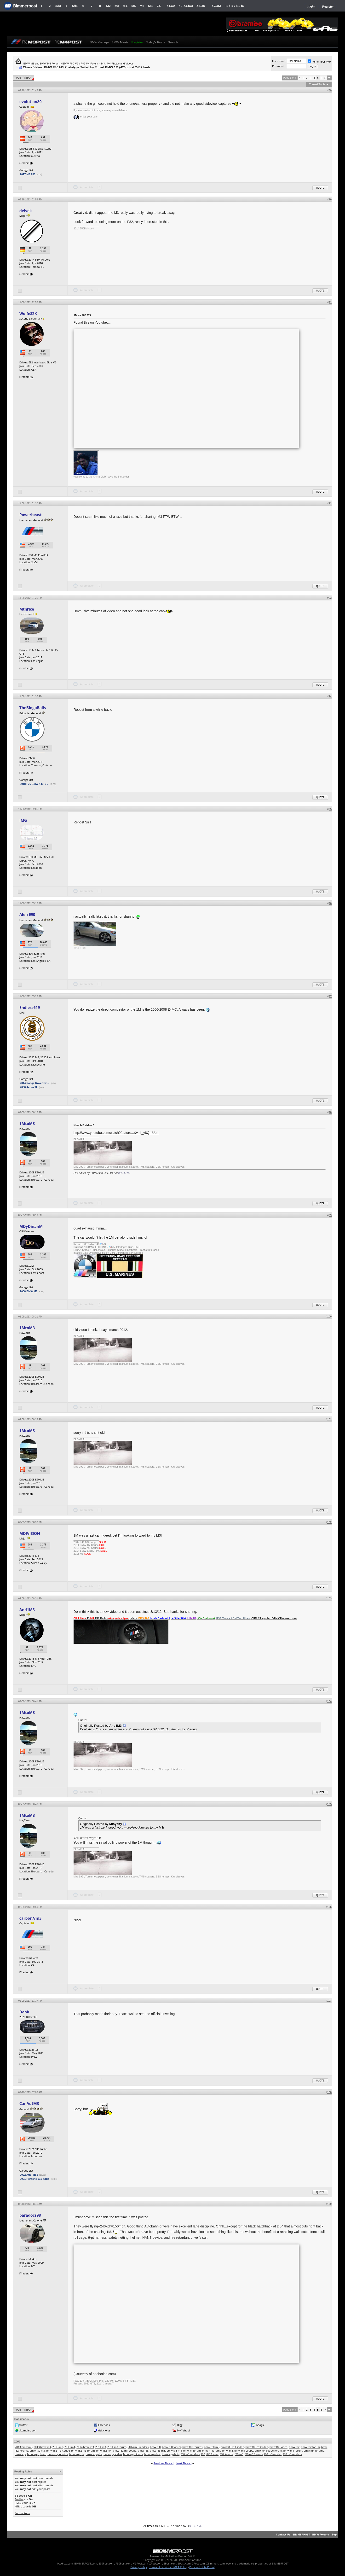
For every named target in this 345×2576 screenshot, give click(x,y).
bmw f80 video (279, 2447)
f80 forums (226, 2454)
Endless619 (29, 1007)
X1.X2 (171, 6)
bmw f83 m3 (157, 2450)
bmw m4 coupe (243, 2450)
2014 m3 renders (138, 2447)
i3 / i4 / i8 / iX (235, 6)
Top (334, 2534)
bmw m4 (227, 2450)
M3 (117, 6)
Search (173, 42)
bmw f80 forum (171, 2447)
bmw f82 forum (310, 2447)
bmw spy (20, 2454)
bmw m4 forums (314, 2450)
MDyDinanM (31, 1226)
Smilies (19, 2499)
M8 (150, 6)
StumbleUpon (27, 2430)
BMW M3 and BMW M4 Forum (41, 63)
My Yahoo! (183, 2430)
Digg (180, 2425)
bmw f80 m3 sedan (232, 2447)
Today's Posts (155, 42)
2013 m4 (69, 2447)
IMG (23, 820)
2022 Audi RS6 (29, 2174)
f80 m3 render (273, 2454)
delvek (25, 210)
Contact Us (283, 2534)
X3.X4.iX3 (185, 6)
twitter (23, 2425)
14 (32, 1071)
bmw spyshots (171, 2454)
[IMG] (18, 2503)
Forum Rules (22, 2513)
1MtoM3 (27, 1123)
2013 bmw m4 (42, 2447)
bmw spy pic (76, 2454)
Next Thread (183, 2463)
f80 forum (212, 2454)
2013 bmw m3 (23, 2447)
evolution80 (30, 101)
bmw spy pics (94, 2454)
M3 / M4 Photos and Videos (117, 63)
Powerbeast (30, 514)
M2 (108, 6)
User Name (279, 61)
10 (32, 377)
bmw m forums (211, 2450)
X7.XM (216, 6)
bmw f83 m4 (174, 2450)
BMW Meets (120, 42)
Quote (320, 187)
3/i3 (58, 6)
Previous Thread (163, 2463)
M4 (125, 6)
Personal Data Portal (201, 2567)
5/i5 (75, 6)
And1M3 (27, 1609)
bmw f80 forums (192, 2447)
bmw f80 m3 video (256, 2447)
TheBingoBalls (32, 707)
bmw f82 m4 (104, 2450)
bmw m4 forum (292, 2450)
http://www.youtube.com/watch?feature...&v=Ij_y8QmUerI (116, 1133)
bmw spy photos (57, 2454)
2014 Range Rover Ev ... (35, 1083)
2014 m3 (100, 2447)
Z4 (159, 6)
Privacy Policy (139, 2567)
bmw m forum (192, 2450)
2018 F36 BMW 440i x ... (34, 783)
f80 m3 (239, 2454)
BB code (20, 2495)
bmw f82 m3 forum (83, 2450)
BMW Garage (99, 42)
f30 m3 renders (190, 2454)
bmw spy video (113, 2454)
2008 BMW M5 (28, 1291)
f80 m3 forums (254, 2454)
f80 (203, 2454)
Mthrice (26, 609)
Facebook (104, 2425)
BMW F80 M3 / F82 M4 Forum (80, 63)
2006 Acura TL (29, 1087)
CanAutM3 (29, 2103)
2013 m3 (57, 2447)
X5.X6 (200, 6)
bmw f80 (155, 2447)
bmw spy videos (133, 2454)
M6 (142, 6)
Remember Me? (319, 61)
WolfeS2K (28, 313)
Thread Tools (317, 84)
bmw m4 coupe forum (268, 2450)
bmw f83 (143, 2450)
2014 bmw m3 (85, 2447)
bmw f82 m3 (37, 2450)
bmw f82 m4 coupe (124, 2450)
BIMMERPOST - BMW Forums (311, 2534)
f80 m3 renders (292, 2454)
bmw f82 (294, 2447)
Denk (24, 2012)
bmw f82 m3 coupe (58, 2450)
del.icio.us (104, 2430)
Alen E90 (27, 914)
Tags (17, 2441)
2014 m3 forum (116, 2447)
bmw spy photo (36, 2454)
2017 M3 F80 (27, 174)
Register (328, 6)
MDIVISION (29, 1533)
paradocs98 (30, 2215)
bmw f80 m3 (211, 2447)
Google (260, 2425)
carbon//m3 (30, 1918)
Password (278, 66)
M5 (133, 6)
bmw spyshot (152, 2454)
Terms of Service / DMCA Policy (168, 2567)
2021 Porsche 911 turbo (35, 2178)
